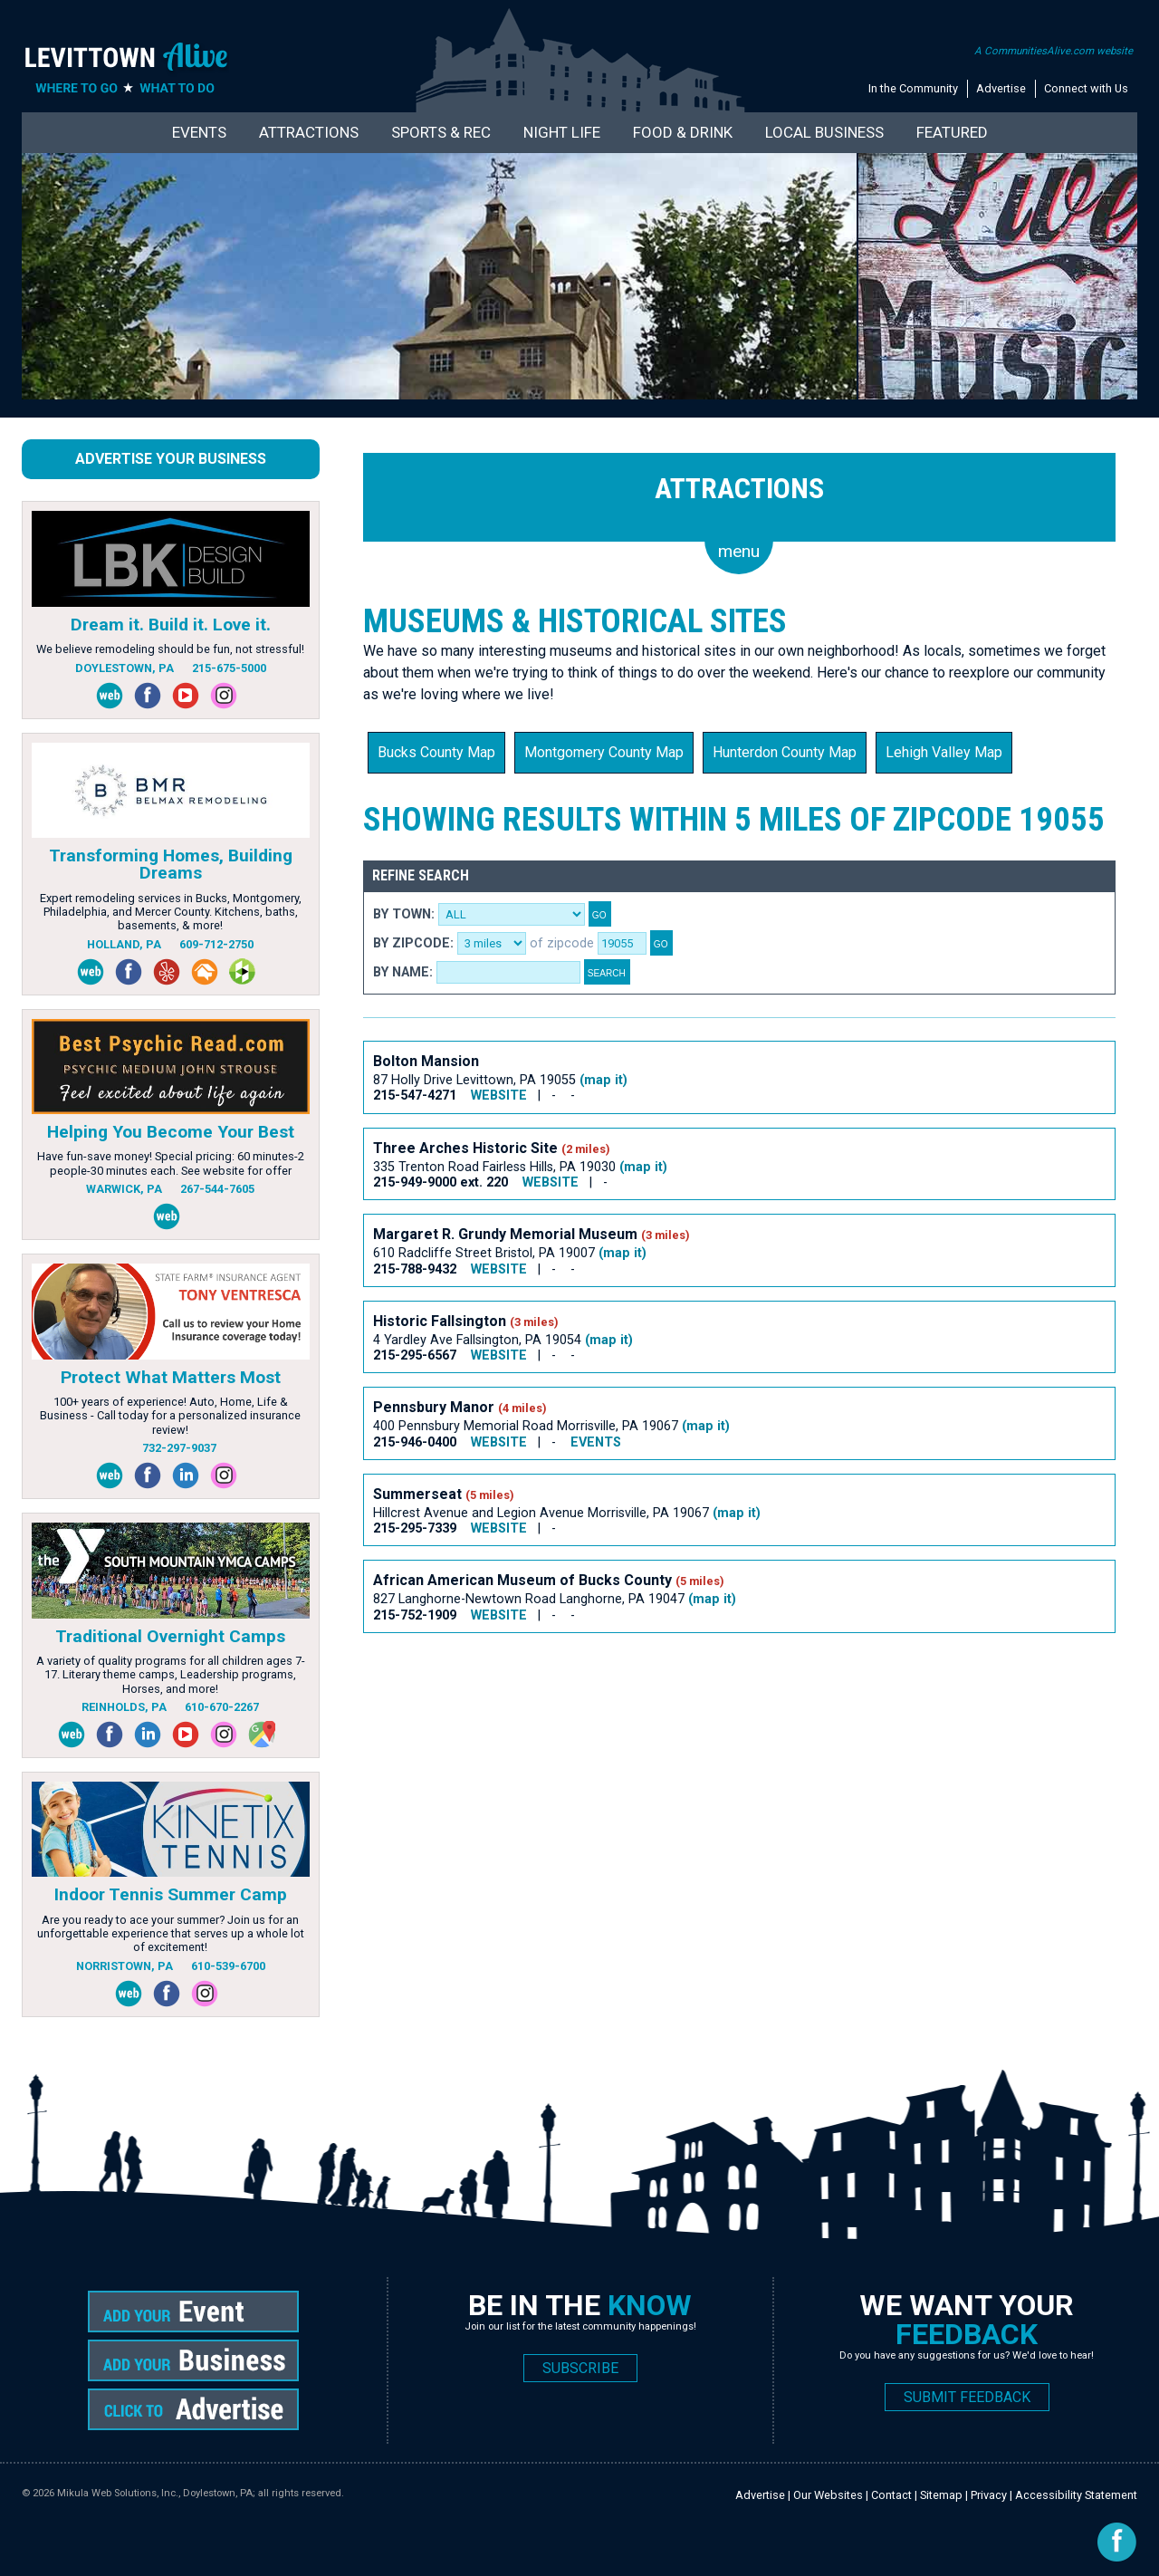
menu (739, 551)
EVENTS (595, 1442)
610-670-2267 (222, 1707)
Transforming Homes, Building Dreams (170, 864)
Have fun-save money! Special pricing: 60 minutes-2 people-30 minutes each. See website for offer (170, 1163)
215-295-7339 (414, 1528)
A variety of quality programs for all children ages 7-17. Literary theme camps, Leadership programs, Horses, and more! (170, 1675)
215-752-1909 (414, 1615)
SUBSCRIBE (580, 2368)
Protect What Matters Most (171, 1377)
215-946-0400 (414, 1442)
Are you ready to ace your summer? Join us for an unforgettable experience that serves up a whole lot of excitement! (170, 1934)
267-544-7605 (217, 1189)
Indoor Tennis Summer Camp (170, 1894)
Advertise (1001, 88)
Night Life (561, 132)
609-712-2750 (216, 944)
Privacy (989, 2495)
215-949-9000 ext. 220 (440, 1182)
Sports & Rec (441, 132)
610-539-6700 (228, 1966)
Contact (891, 2495)
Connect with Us (1086, 88)
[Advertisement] (692, 1709)
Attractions (309, 132)
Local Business (824, 132)
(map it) (603, 1080)
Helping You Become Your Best (170, 1131)
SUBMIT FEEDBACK (967, 2397)
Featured (952, 132)
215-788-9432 (414, 1269)
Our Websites (828, 2495)
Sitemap (941, 2495)
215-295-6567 (414, 1355)
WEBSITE (499, 1095)
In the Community (913, 88)
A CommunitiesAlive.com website (1053, 50)
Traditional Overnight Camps (170, 1636)
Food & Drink (683, 132)
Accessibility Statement (1076, 2495)
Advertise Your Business (170, 458)
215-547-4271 (414, 1095)
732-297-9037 (179, 1448)
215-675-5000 (229, 668)
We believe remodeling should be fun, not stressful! (170, 649)
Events (199, 132)
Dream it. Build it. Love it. (171, 624)
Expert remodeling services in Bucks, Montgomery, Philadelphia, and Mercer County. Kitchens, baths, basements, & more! (171, 912)
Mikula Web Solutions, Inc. (117, 2493)
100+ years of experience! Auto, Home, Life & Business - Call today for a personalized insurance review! (170, 1416)
